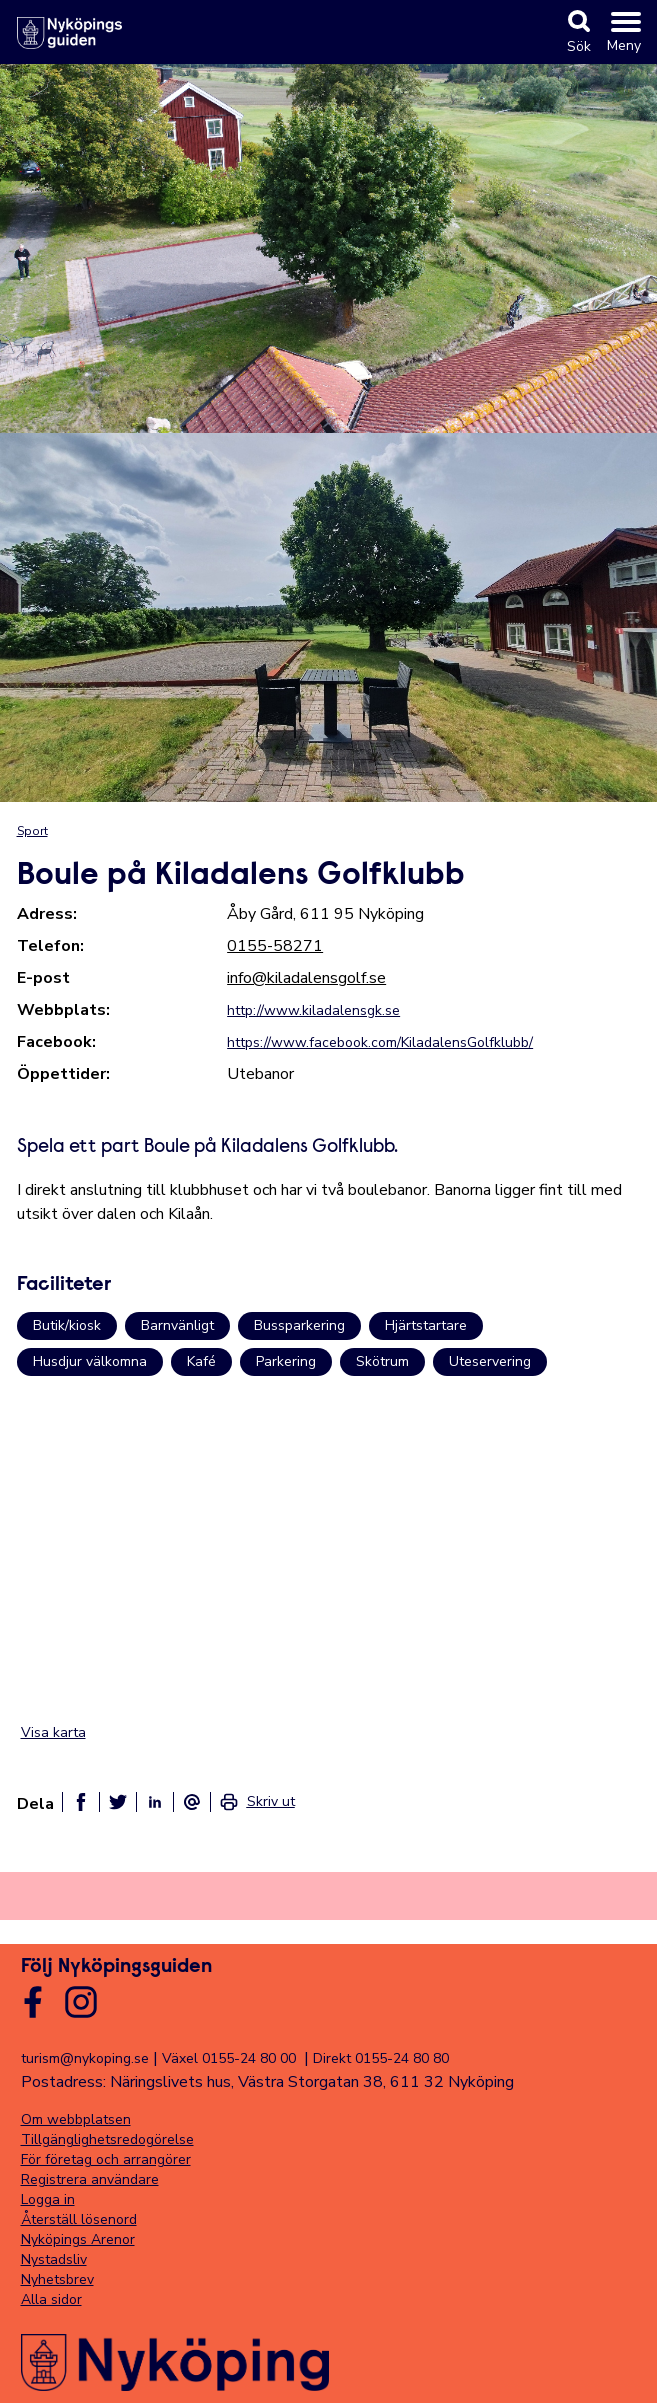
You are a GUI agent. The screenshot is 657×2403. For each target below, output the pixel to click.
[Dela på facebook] (81, 1802)
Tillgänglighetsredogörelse (107, 2139)
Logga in (48, 2199)
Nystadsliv (54, 2259)
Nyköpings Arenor (78, 2239)
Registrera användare (90, 2179)
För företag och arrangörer (106, 2159)
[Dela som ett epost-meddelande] (192, 1802)
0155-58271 (275, 946)
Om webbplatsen (76, 2119)
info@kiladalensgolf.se (306, 978)
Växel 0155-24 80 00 (229, 2058)
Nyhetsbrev (57, 2279)
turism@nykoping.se (85, 2058)
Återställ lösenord (79, 2219)
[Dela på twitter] (118, 1802)
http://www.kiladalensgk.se (313, 1010)
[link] (257, 1802)
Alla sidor (51, 2299)
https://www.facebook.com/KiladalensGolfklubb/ (380, 1042)
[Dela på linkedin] (155, 1802)
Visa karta (53, 1732)
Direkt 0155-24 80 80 (381, 2058)
